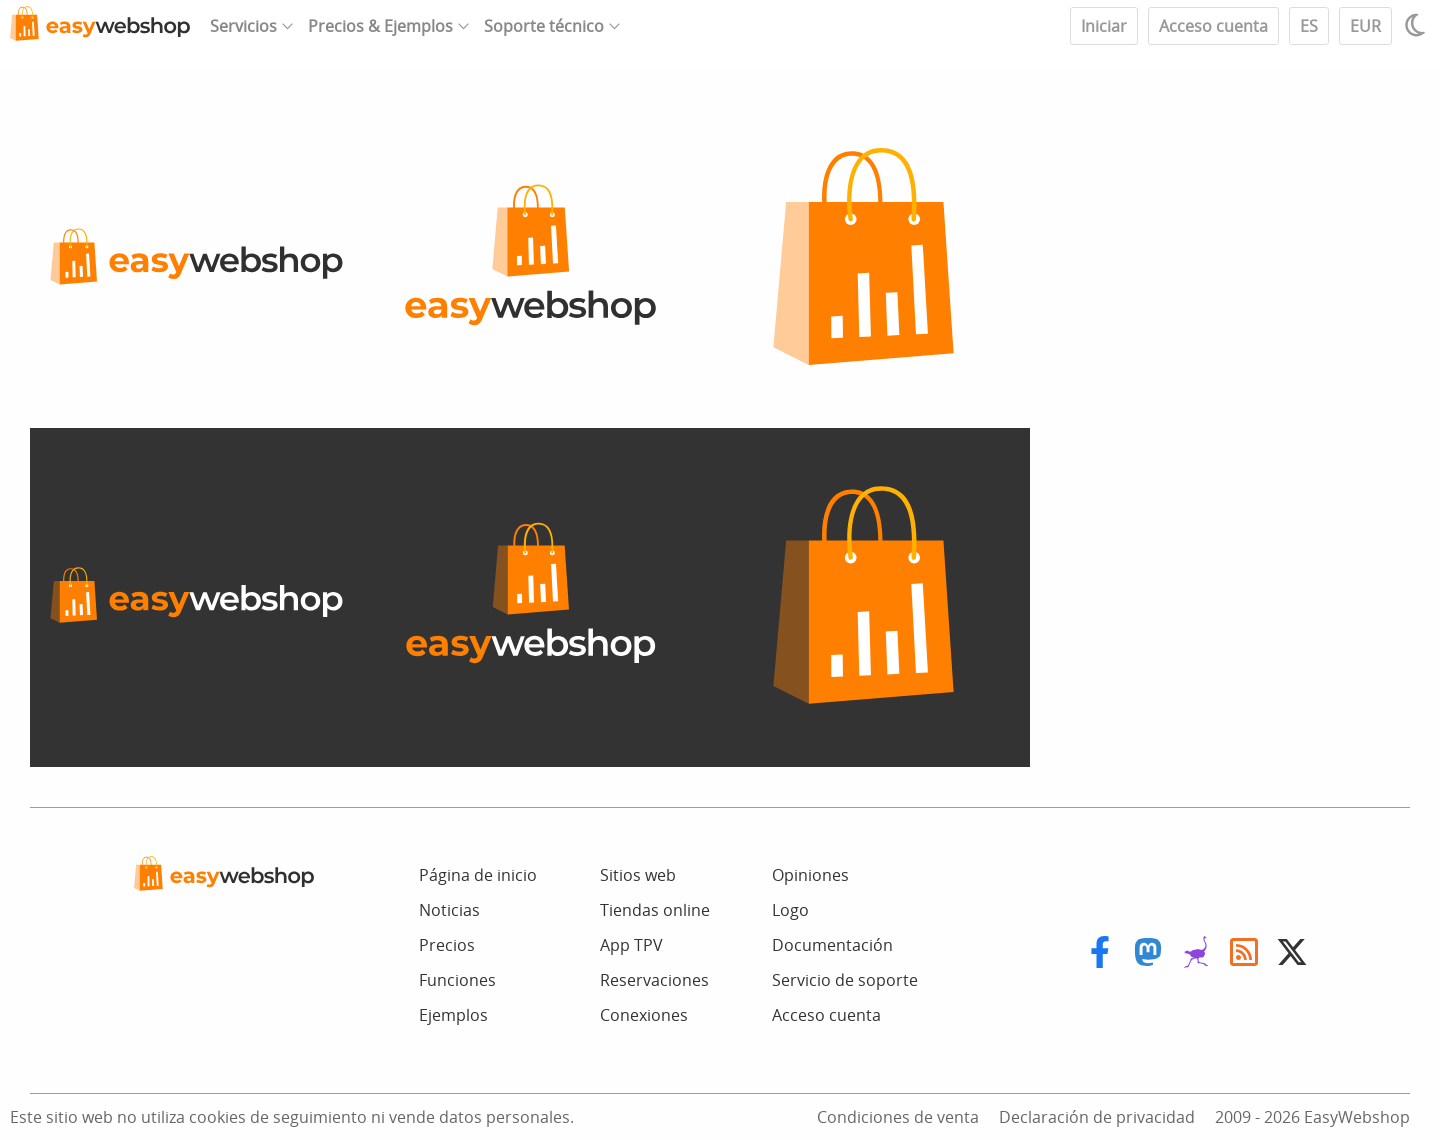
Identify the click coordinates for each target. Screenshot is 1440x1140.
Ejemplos (453, 1015)
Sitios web (638, 875)
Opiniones (810, 875)
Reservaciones (654, 980)
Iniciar (1104, 26)
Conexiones (644, 1015)
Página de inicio (478, 875)
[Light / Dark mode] (1418, 25)
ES (1309, 26)
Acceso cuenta (1213, 26)
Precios (447, 945)
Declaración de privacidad (1097, 1117)
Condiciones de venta (898, 1117)
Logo (790, 910)
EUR (1365, 26)
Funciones (457, 980)
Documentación (832, 945)
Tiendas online (655, 910)
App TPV (631, 945)
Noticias (449, 910)
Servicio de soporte (845, 980)
